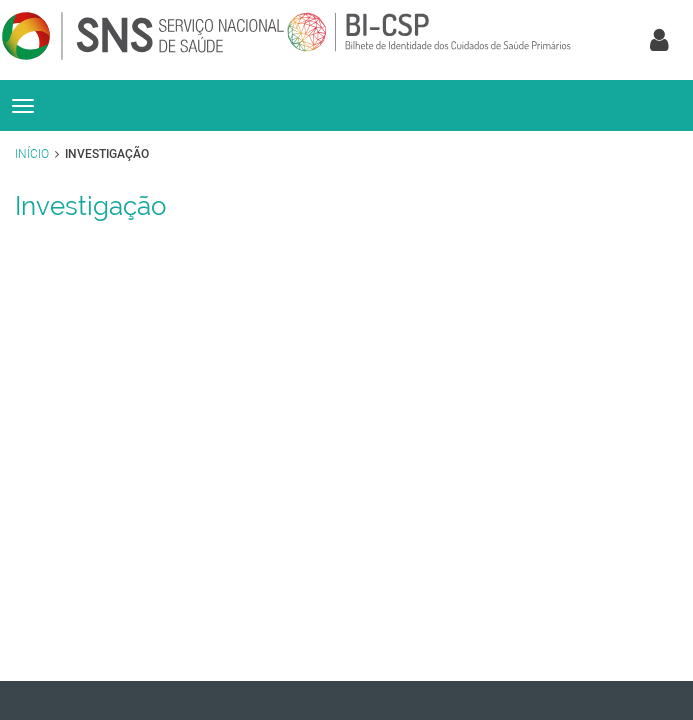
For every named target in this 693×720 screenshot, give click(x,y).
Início (32, 154)
